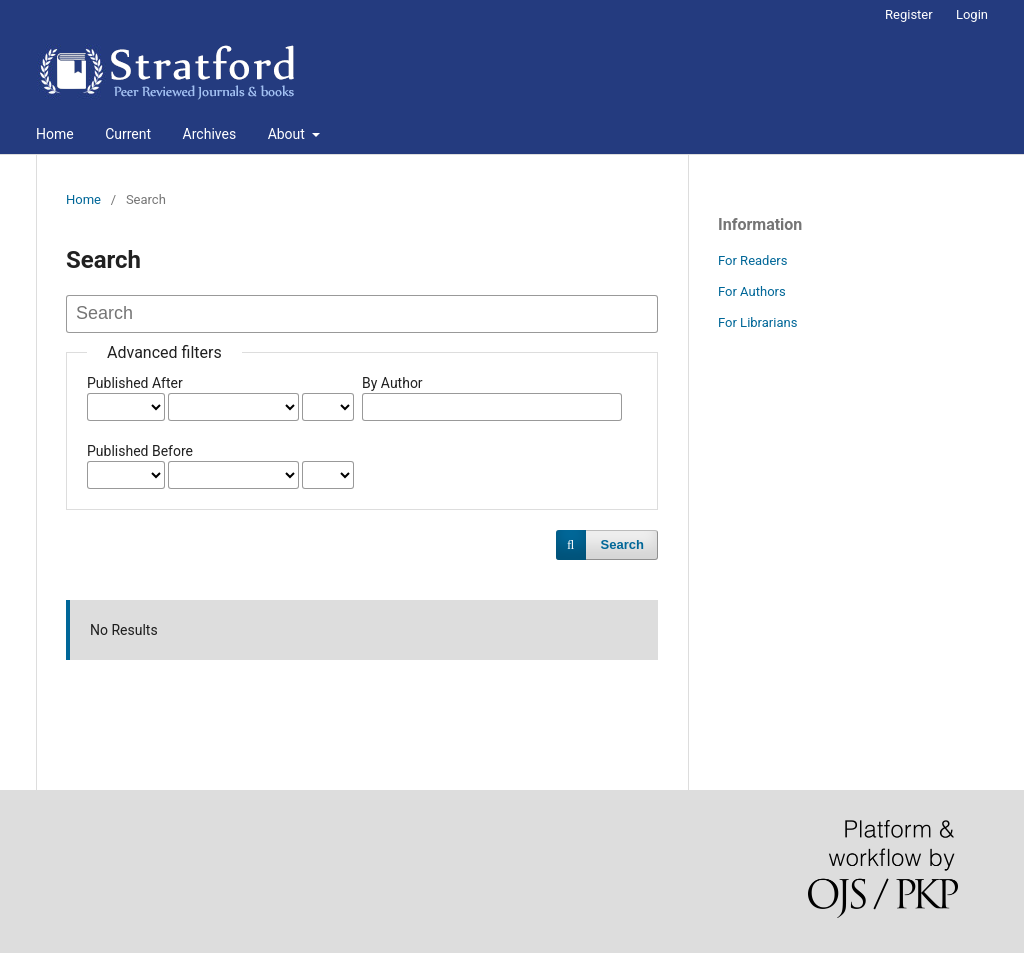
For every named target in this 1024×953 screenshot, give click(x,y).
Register (909, 14)
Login (972, 14)
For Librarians (757, 322)
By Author (392, 383)
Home (55, 134)
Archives (210, 134)
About (288, 134)
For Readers (753, 260)
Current (128, 134)
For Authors (752, 291)
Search (622, 544)
